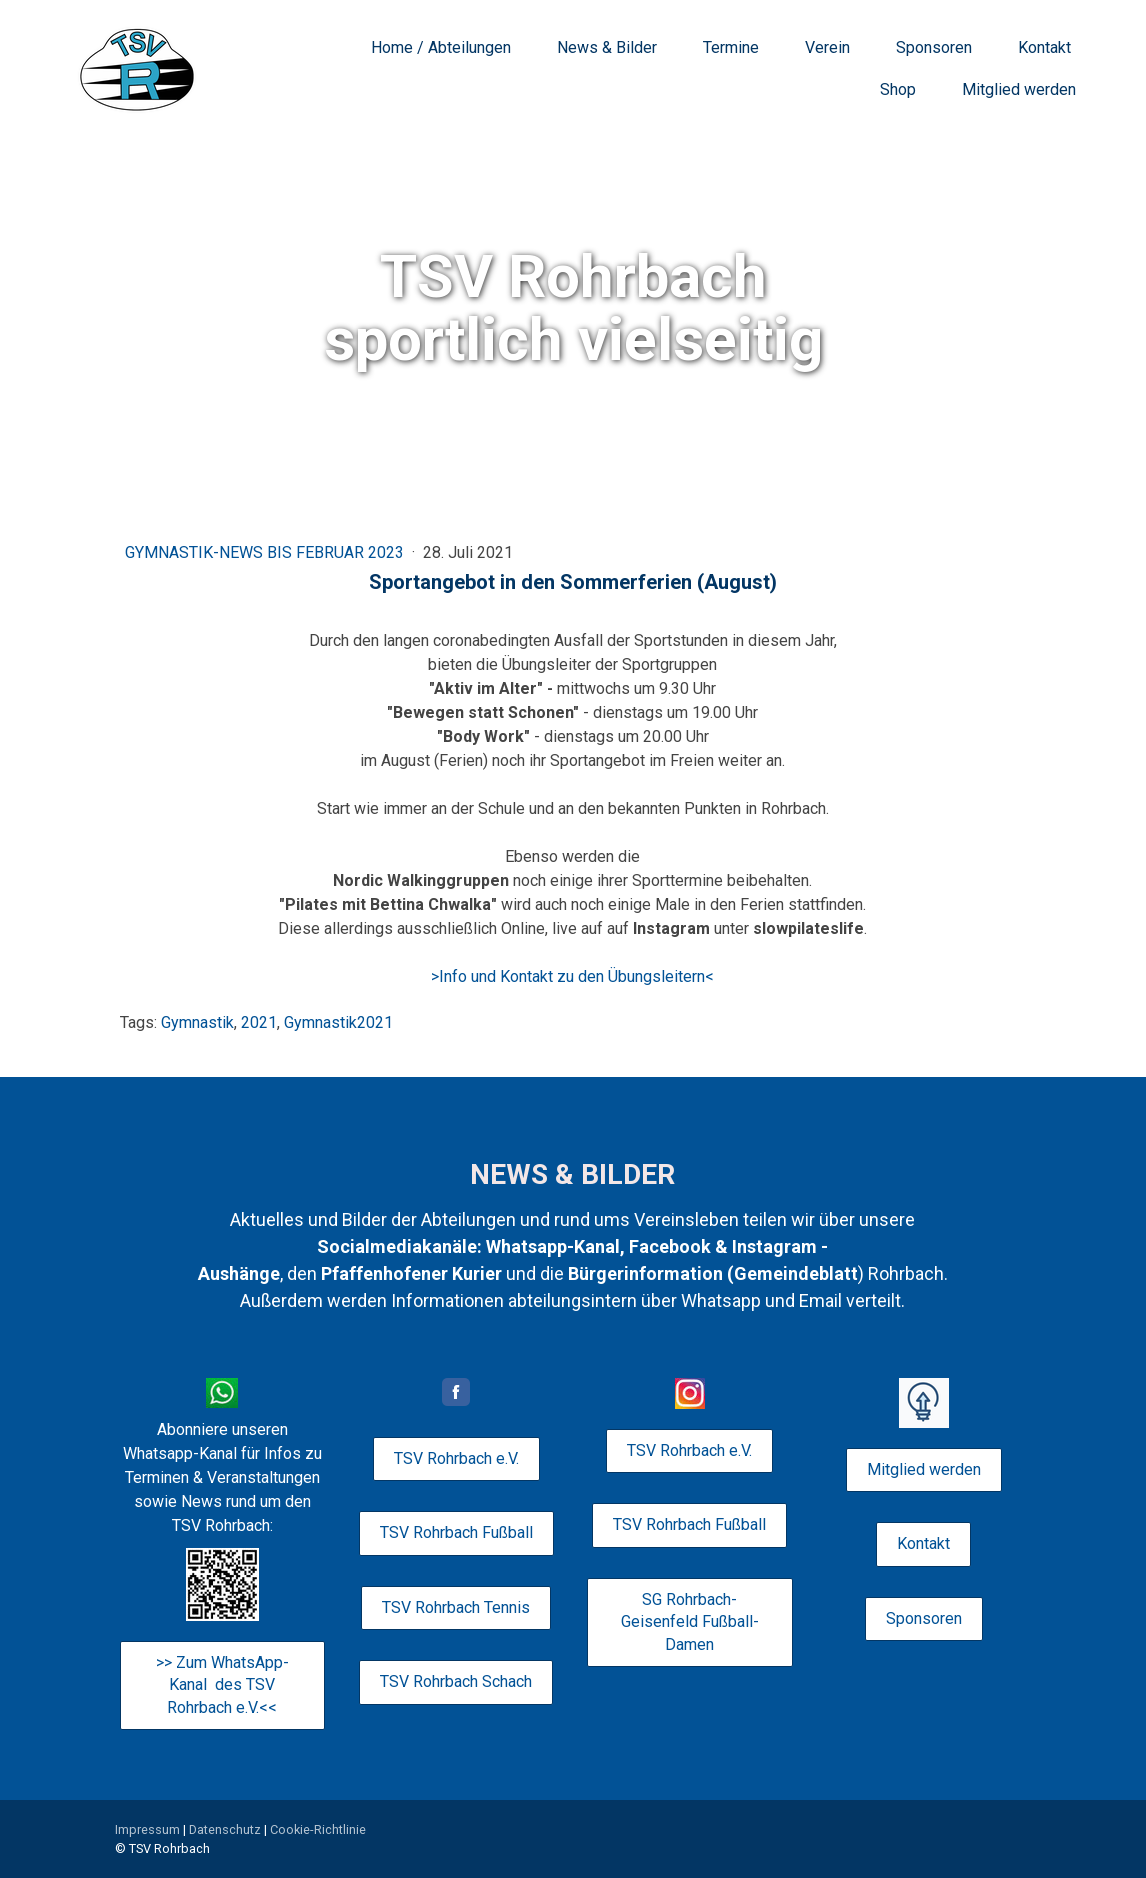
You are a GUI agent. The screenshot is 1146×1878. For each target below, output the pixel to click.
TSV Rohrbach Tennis (456, 1607)
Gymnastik (197, 1022)
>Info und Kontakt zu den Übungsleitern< (572, 976)
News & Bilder (607, 47)
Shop (898, 89)
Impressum (147, 1829)
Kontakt (1044, 47)
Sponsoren (934, 47)
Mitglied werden (1019, 89)
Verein (827, 47)
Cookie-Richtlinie (318, 1829)
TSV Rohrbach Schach (456, 1681)
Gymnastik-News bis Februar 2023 (266, 552)
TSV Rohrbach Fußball (456, 1532)
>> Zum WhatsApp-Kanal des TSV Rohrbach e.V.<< (222, 1685)
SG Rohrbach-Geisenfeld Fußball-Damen (690, 1622)
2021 (259, 1022)
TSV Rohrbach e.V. (456, 1458)
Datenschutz (225, 1829)
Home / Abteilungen (441, 47)
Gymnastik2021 (338, 1022)
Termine (731, 47)
